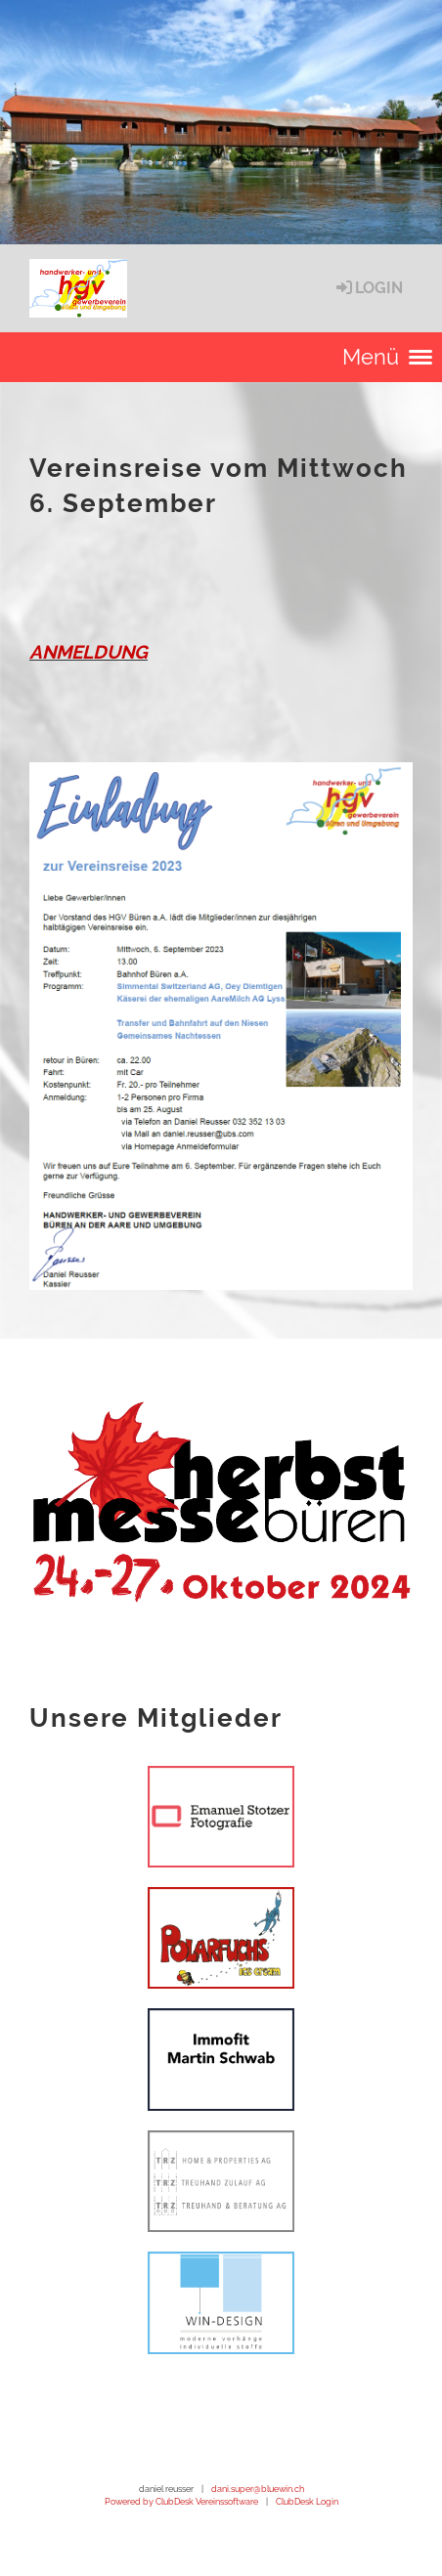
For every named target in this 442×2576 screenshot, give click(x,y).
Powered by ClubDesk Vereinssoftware (181, 2501)
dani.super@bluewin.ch (257, 2488)
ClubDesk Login (307, 2501)
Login (368, 288)
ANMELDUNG (88, 652)
